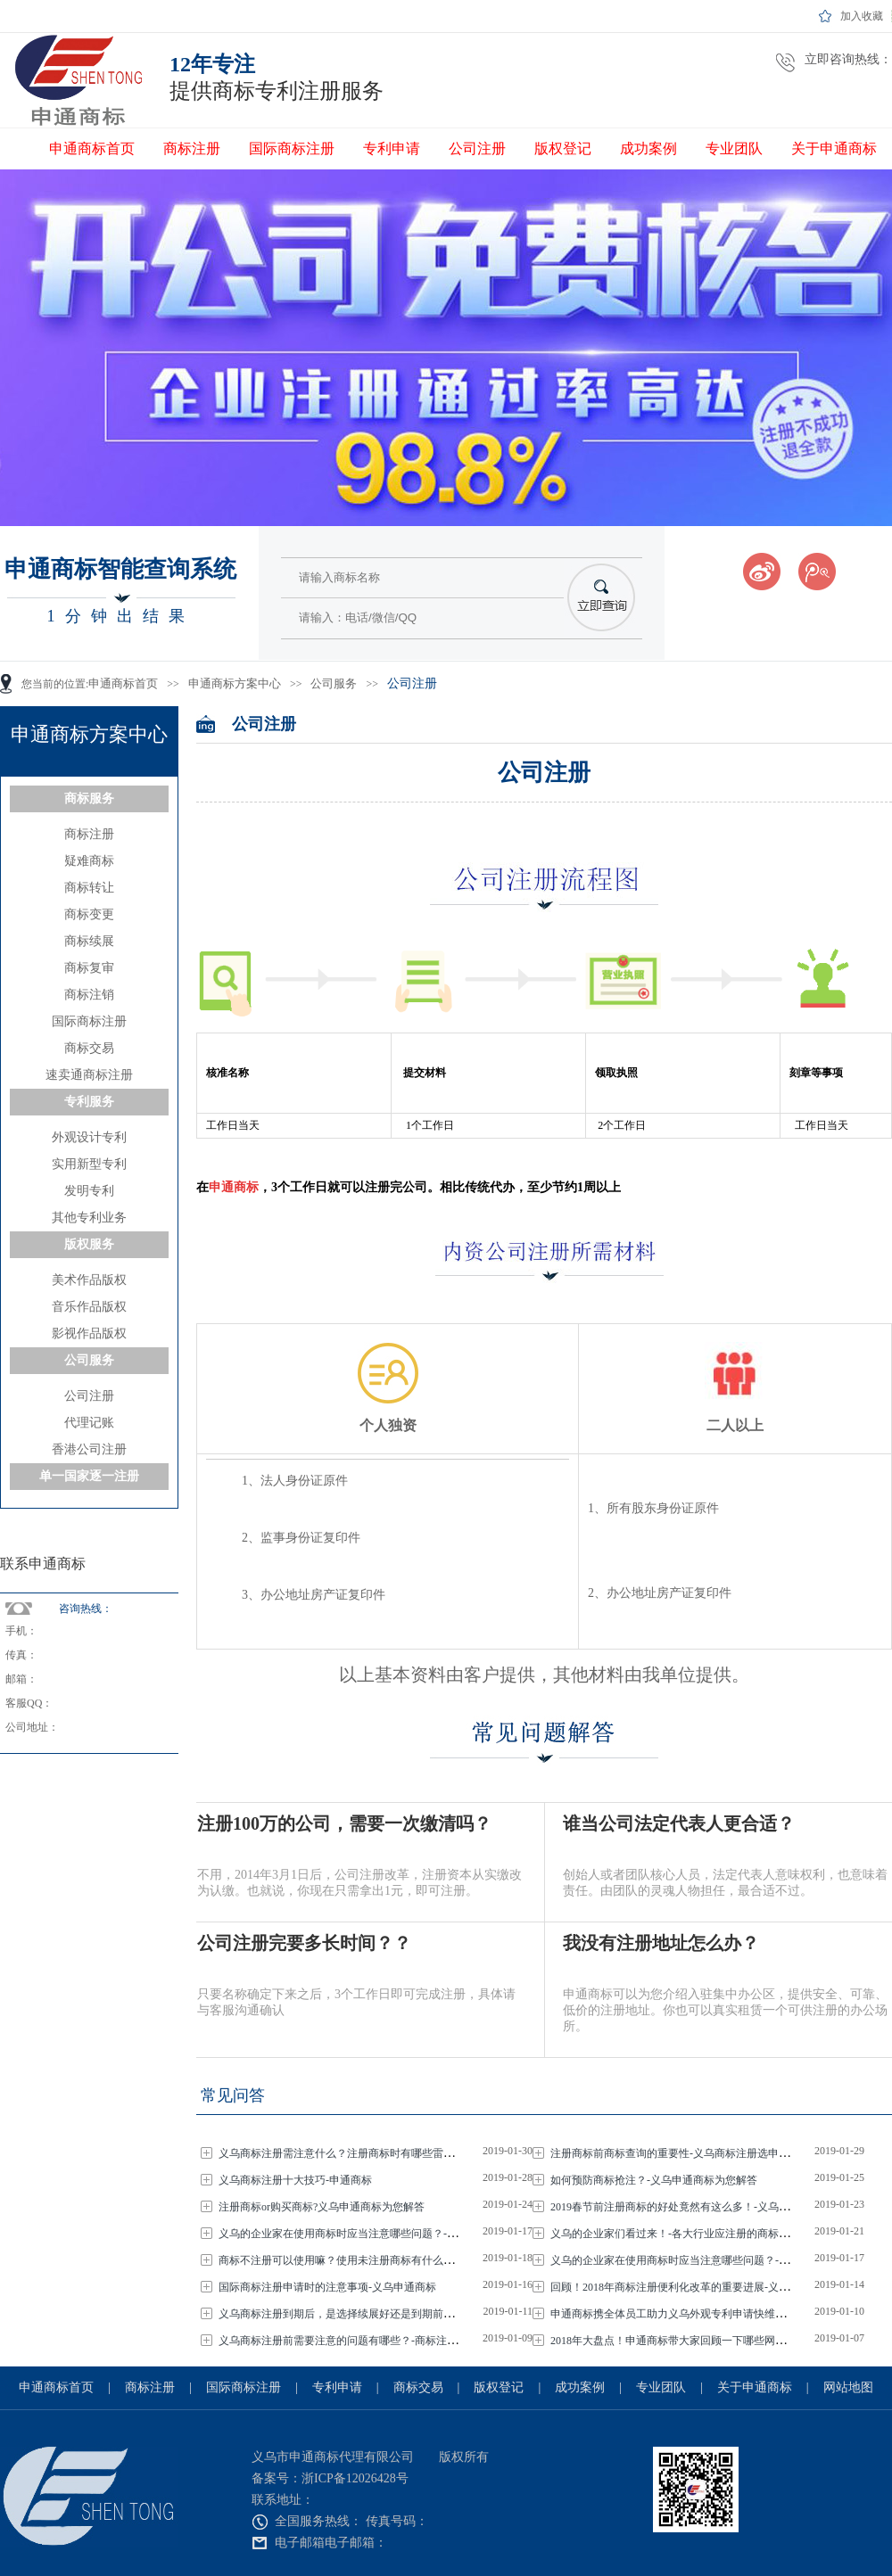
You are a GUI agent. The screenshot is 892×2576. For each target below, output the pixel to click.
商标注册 (191, 148)
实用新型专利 (89, 1164)
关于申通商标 (834, 148)
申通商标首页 (92, 148)
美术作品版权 (89, 1280)
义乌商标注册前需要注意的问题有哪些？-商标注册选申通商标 (366, 2340)
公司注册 (477, 148)
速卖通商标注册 (89, 1075)
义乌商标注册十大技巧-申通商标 (297, 2180)
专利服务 (89, 1101)
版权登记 (562, 148)
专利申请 (391, 148)
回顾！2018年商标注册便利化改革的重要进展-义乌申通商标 (692, 2287)
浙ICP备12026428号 (355, 2478)
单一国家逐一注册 (89, 1476)
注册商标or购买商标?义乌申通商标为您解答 (323, 2207)
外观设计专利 (89, 1137)
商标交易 (89, 1048)
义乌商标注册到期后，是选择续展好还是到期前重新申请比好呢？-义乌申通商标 (409, 2314)
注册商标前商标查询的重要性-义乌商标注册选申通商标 (682, 2153)
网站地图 (848, 2387)
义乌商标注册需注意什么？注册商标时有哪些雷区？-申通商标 (366, 2153)
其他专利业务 (89, 1217)
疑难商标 (89, 861)
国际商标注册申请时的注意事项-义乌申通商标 (329, 2287)
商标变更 (89, 914)
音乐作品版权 (89, 1306)
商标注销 (89, 994)
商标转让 (89, 887)
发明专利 (89, 1190)
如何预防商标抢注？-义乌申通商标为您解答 (655, 2180)
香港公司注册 (89, 1449)
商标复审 (89, 968)
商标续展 (89, 941)
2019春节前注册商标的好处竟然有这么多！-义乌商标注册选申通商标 (714, 2207)
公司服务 (333, 683)
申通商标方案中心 (234, 683)
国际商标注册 (291, 148)
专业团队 (734, 148)
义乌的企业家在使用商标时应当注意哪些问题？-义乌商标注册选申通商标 (393, 2233)
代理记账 (89, 1422)
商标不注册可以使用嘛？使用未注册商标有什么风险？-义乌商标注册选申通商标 (409, 2260)
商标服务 (89, 798)
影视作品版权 (89, 1333)
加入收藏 (861, 16)
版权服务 (89, 1244)
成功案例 (648, 148)
